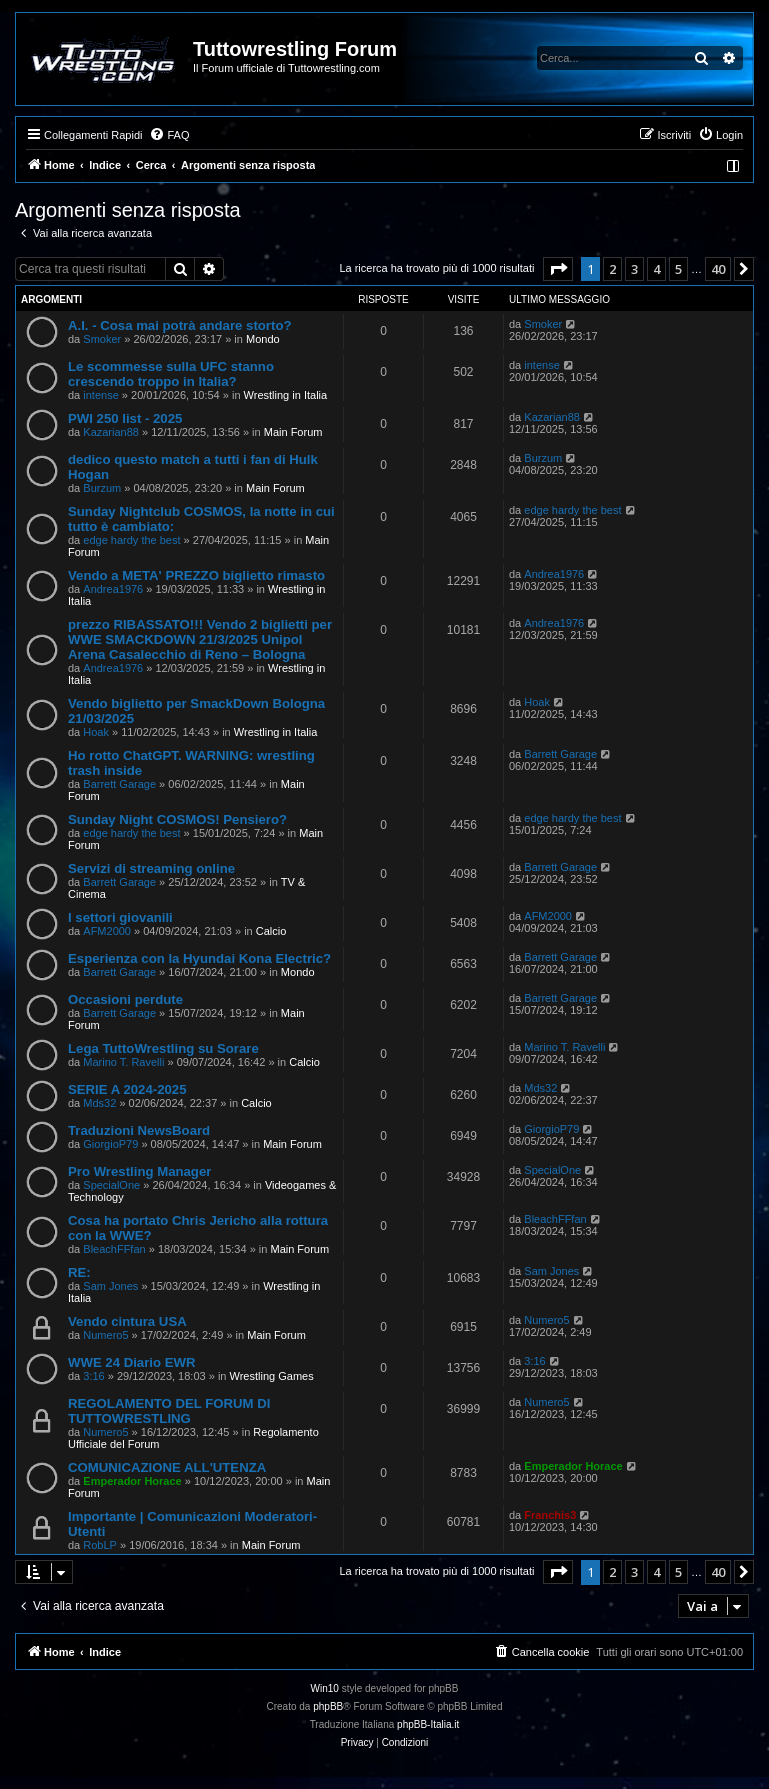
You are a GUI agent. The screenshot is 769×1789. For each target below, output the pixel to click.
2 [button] (612, 269)
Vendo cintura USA (127, 1321)
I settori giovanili (120, 917)
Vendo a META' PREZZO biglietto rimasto (196, 575)
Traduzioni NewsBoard (139, 1130)
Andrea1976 (113, 589)
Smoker (102, 339)
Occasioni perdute (125, 999)
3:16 (93, 1376)
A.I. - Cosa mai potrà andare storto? (180, 325)
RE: (79, 1272)
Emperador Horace (132, 1481)
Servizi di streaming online (151, 868)
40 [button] (718, 269)
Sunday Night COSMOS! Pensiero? (177, 819)
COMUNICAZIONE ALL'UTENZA (167, 1467)
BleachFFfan (114, 1249)
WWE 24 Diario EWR (132, 1362)
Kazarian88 (111, 432)
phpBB (328, 1706)
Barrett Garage (119, 784)
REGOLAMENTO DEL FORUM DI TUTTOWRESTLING (169, 1411)
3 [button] (634, 269)
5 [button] (678, 269)
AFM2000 (107, 931)
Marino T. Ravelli (123, 1062)
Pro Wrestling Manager (139, 1171)
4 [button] (656, 269)
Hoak (96, 732)
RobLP (100, 1545)
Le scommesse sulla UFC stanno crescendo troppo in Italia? (171, 374)
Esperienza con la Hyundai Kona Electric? (199, 958)
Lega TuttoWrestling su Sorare (163, 1048)
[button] (558, 269)
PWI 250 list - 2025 (125, 418)
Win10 (325, 1688)
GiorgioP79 (110, 1144)
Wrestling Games (272, 1376)
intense (100, 395)
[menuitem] (169, 135)
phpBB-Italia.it (428, 1724)
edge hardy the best (131, 540)
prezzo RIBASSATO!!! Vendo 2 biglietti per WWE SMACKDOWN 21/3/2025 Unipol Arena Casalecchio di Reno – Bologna (200, 639)
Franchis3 (550, 1515)
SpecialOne (111, 1185)
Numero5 (105, 1335)
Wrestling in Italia (286, 395)
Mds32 (99, 1103)
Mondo (263, 339)
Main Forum (293, 432)
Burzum (102, 488)
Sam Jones (110, 1286)
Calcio (271, 931)
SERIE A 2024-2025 (127, 1089)
